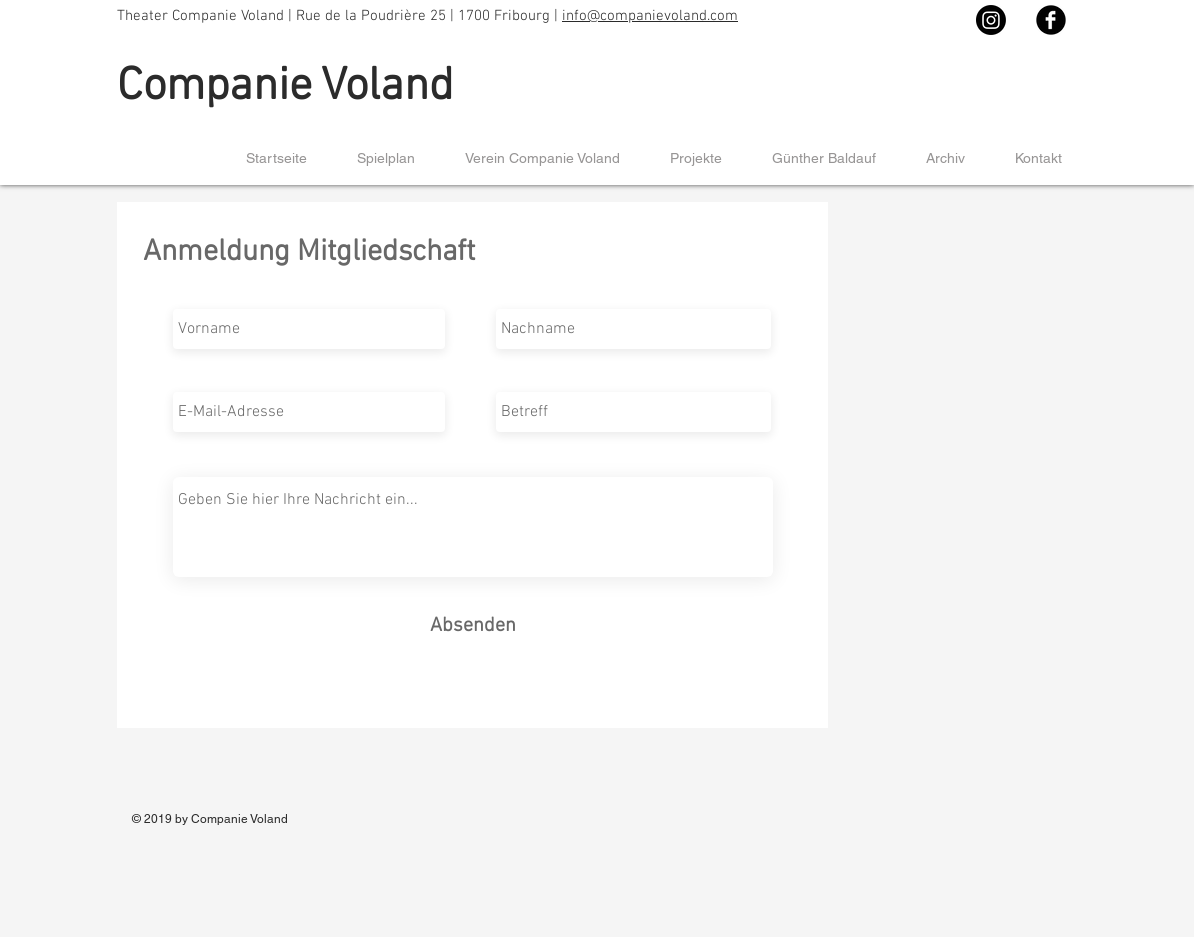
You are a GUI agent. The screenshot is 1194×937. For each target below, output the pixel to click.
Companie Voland (285, 87)
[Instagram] (991, 20)
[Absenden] (473, 625)
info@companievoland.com (650, 16)
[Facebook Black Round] (1051, 20)
